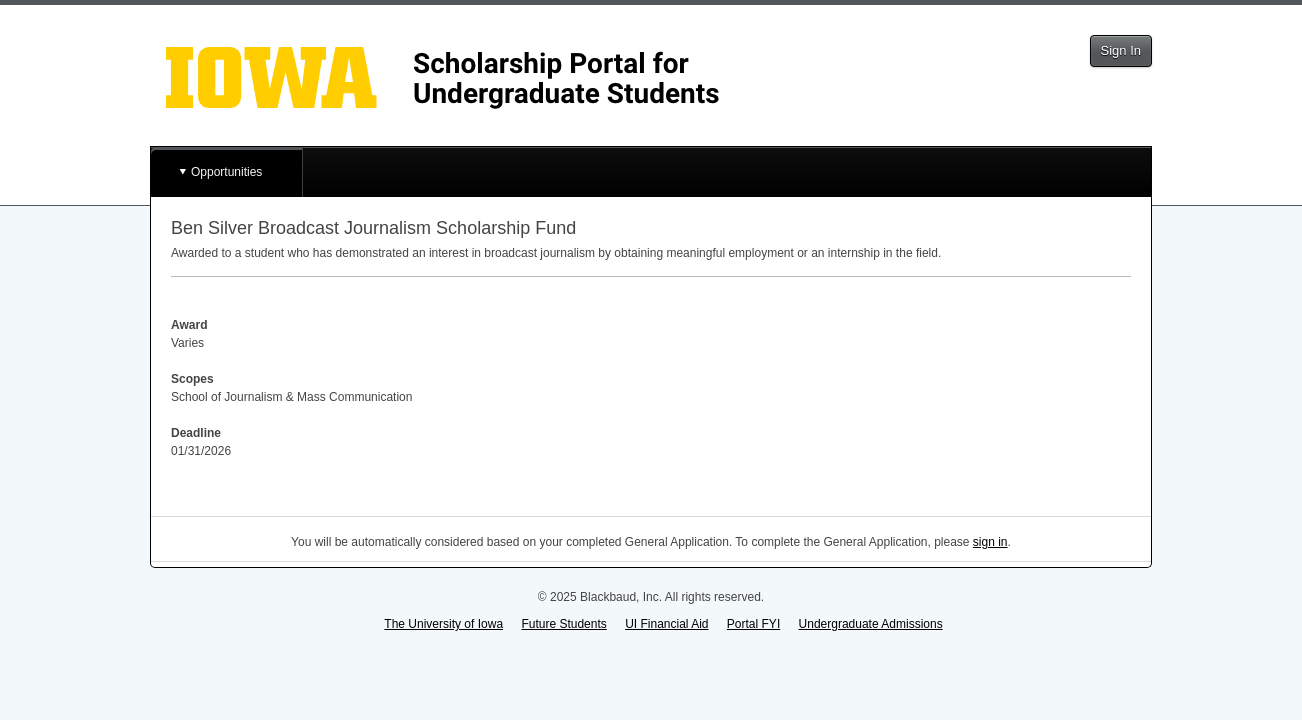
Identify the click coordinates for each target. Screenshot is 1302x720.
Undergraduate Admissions (871, 624)
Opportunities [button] (226, 172)
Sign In (1121, 50)
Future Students (563, 624)
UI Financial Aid (666, 624)
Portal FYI (753, 624)
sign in (990, 542)
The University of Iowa (443, 624)
